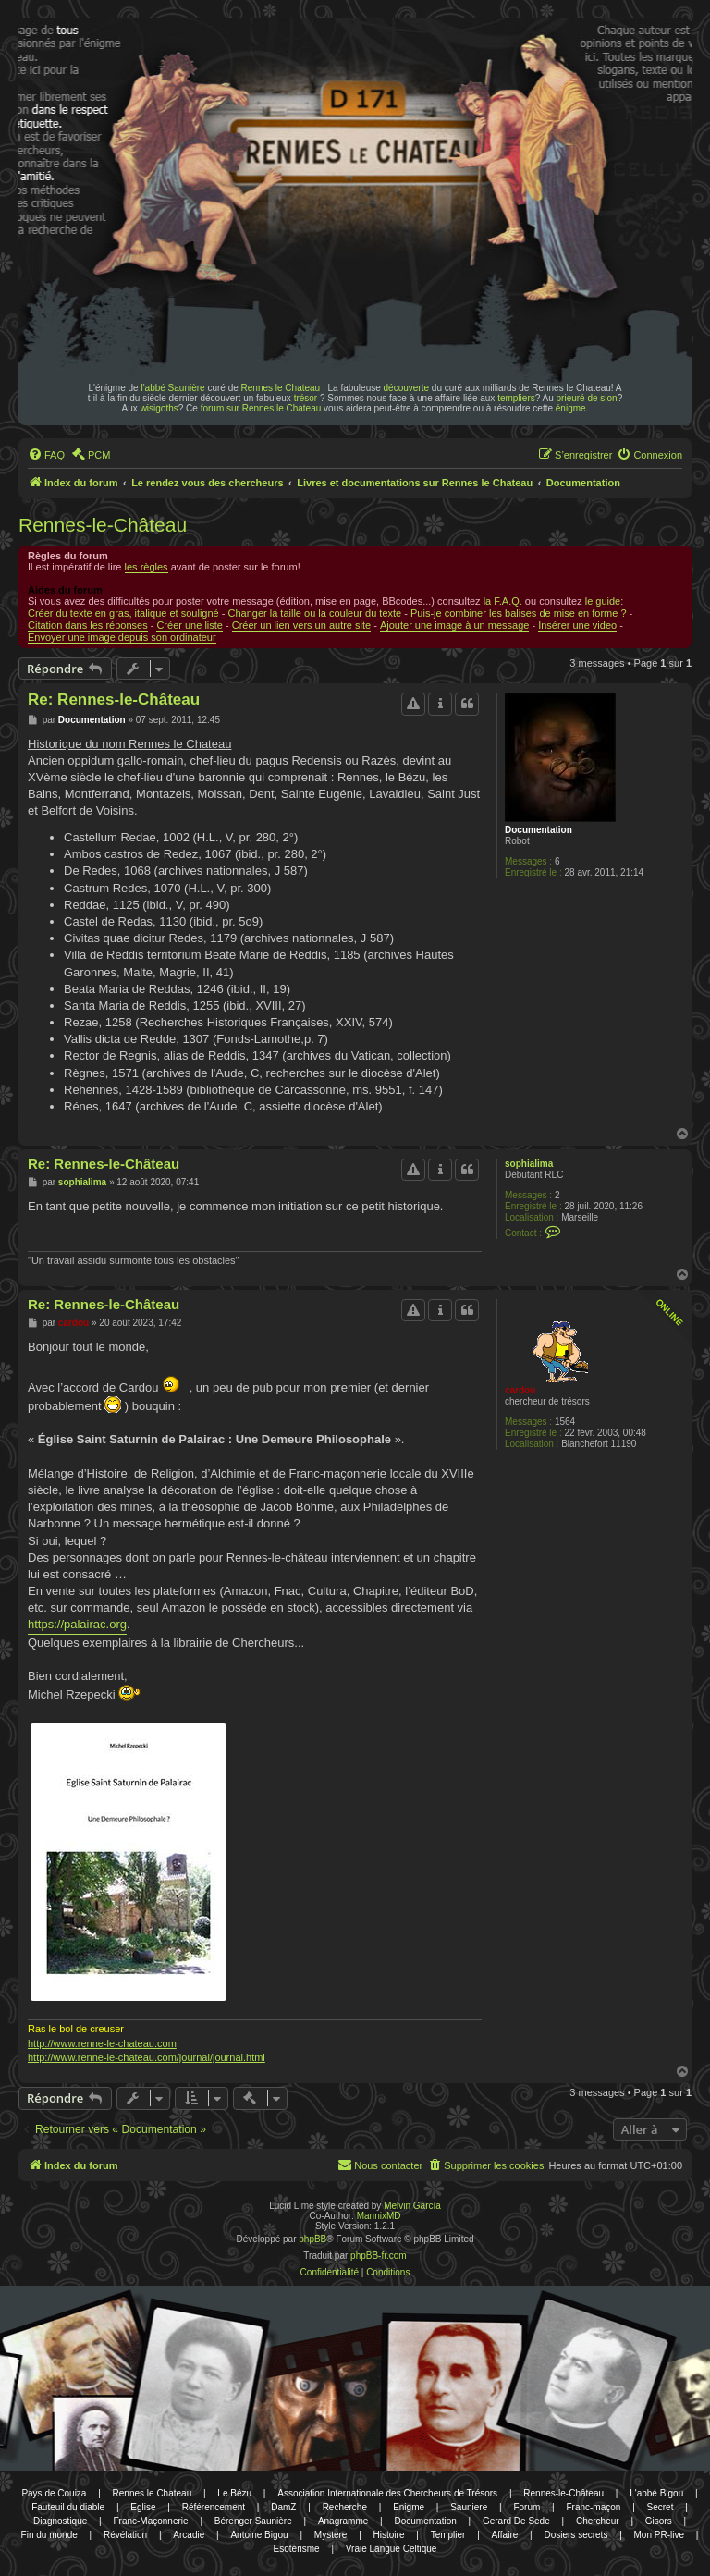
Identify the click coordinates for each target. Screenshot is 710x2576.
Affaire (505, 2535)
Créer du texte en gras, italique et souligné (123, 613)
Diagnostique (60, 2521)
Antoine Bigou (259, 2535)
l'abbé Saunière (172, 388)
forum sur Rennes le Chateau (261, 408)
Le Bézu (234, 2493)
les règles (146, 566)
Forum (526, 2507)
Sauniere (468, 2507)
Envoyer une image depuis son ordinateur (122, 637)
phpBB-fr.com (378, 2256)
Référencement (213, 2507)
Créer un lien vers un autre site (301, 625)
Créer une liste (189, 625)
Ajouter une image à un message (454, 625)
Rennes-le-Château (102, 524)
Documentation (538, 830)
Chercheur (597, 2521)
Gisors (658, 2521)
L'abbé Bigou (656, 2493)
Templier (448, 2535)
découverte (406, 388)
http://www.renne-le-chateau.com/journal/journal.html (146, 2057)
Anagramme (343, 2521)
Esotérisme (297, 2549)
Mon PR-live (659, 2535)
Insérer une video (577, 625)
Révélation (125, 2535)
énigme (571, 408)
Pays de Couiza (53, 2493)
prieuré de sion (587, 398)
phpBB (312, 2239)
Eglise (142, 2507)
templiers (516, 398)
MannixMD (379, 2216)
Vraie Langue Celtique (391, 2549)
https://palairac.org (77, 1624)
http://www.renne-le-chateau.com (102, 2043)
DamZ (283, 2507)
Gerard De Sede (516, 2521)
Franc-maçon (593, 2507)
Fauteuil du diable (67, 2507)
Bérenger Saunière (253, 2521)
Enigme (408, 2507)
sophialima (529, 1164)
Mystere (331, 2535)
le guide (603, 601)
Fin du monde (49, 2535)
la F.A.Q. (503, 601)
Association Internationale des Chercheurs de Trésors (387, 2493)
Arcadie (188, 2535)
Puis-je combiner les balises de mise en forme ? (518, 613)
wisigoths (159, 408)
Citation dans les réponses (88, 625)
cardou (520, 1390)
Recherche (345, 2507)
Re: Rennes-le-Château (114, 699)
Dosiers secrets (575, 2535)
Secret (660, 2507)
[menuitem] (46, 455)
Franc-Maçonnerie (150, 2521)
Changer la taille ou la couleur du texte (314, 613)
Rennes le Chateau (281, 388)
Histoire (389, 2535)
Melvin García (412, 2206)
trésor (306, 398)
